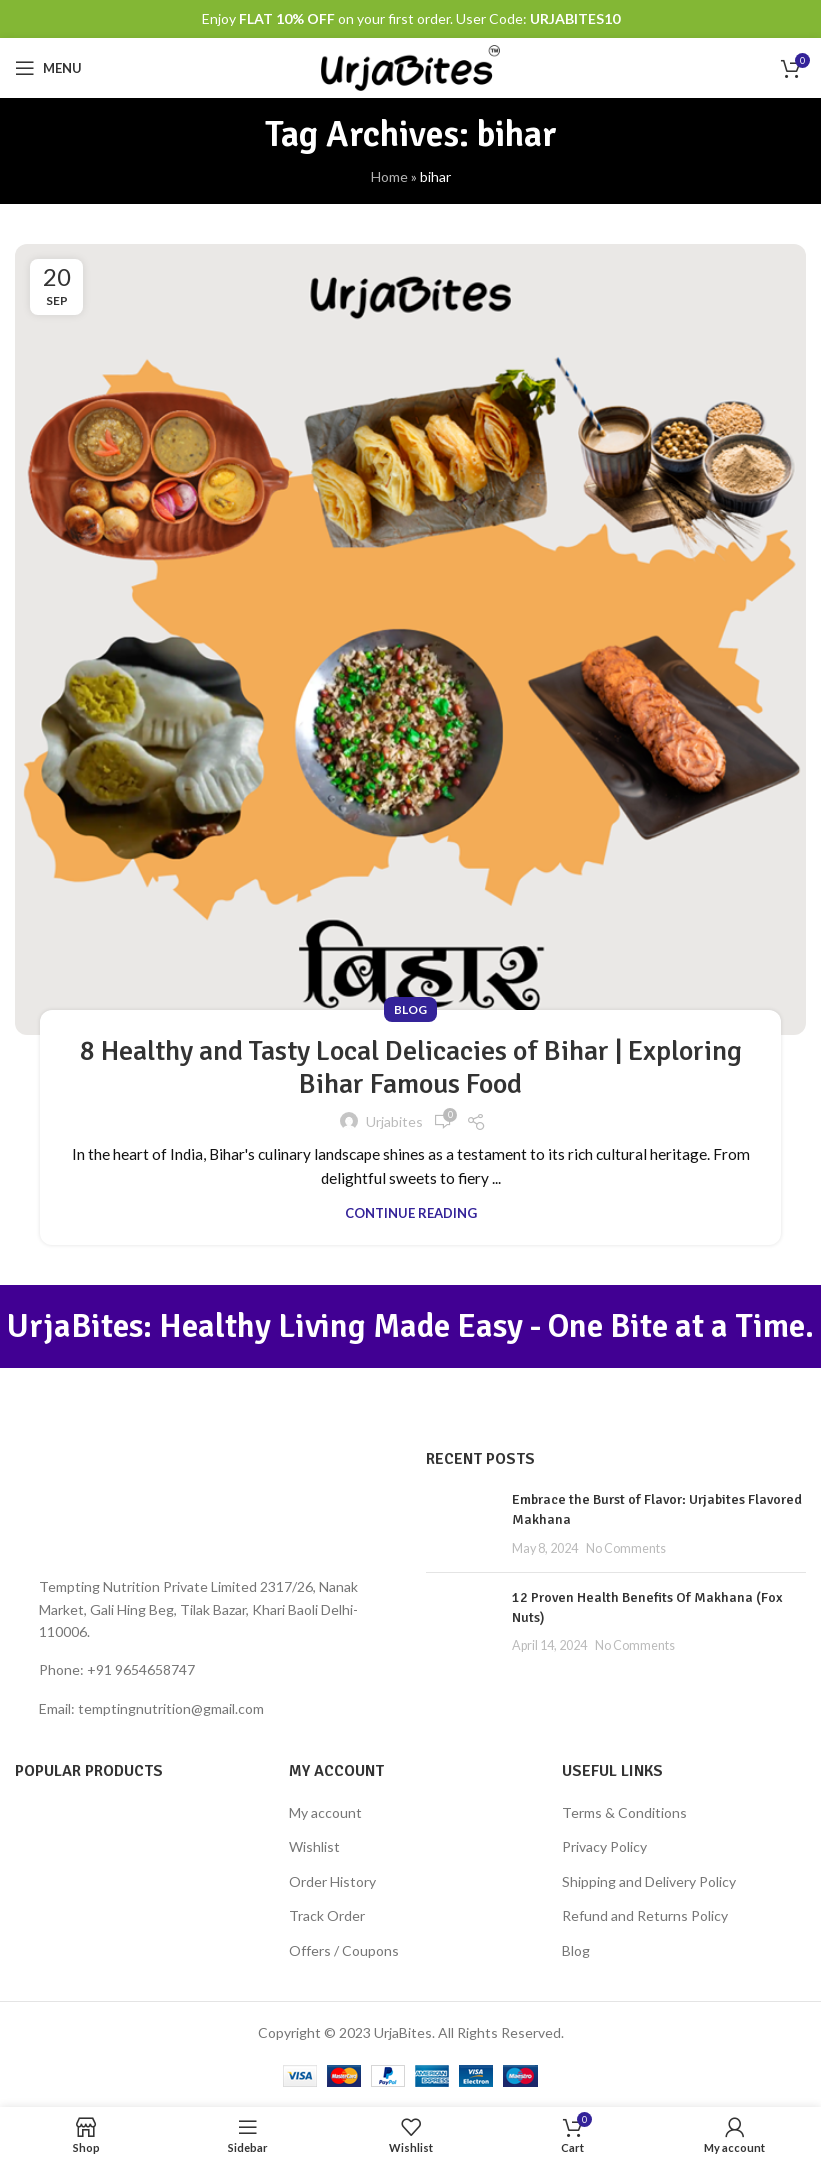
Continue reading (411, 1213)
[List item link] (205, 1670)
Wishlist (314, 1846)
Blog (410, 1009)
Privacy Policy (604, 1846)
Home (389, 176)
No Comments (626, 1548)
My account (325, 1812)
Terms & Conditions (624, 1812)
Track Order (327, 1915)
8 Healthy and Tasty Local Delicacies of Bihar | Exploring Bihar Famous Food (411, 1068)
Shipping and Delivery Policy (649, 1881)
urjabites (394, 1121)
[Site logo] (410, 66)
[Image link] (205, 1505)
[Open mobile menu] (48, 68)
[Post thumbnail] (461, 1523)
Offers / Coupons (344, 1950)
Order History (332, 1881)
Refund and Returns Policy (645, 1915)
